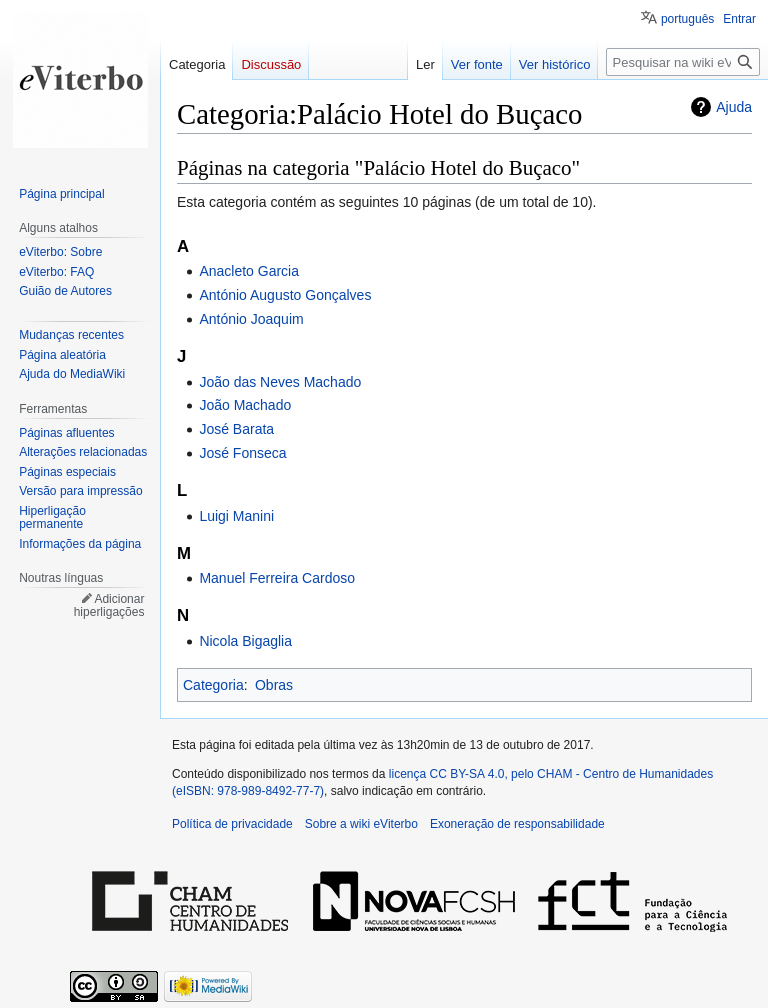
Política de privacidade (232, 824)
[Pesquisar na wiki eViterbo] (683, 62)
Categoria (213, 685)
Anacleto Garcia (249, 271)
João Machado (245, 405)
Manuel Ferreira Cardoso (277, 578)
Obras (274, 685)
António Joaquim (251, 319)
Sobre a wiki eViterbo (361, 824)
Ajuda (734, 107)
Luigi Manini (236, 516)
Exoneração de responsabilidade (517, 824)
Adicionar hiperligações (109, 606)
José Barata (236, 429)
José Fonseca (242, 453)
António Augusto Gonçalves (285, 295)
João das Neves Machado (280, 382)
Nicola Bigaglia (245, 641)
